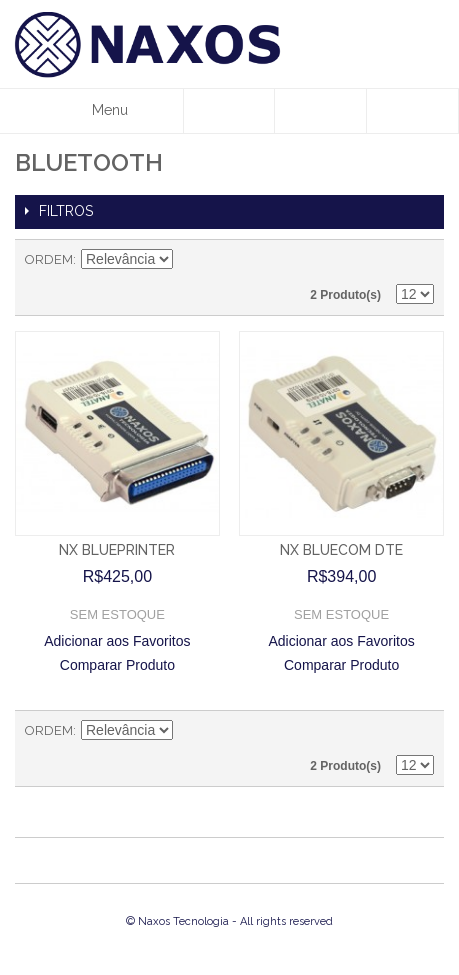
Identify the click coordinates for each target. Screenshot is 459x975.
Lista (419, 260)
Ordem (49, 259)
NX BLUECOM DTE (341, 550)
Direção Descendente (191, 260)
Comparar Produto (117, 665)
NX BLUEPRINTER (117, 550)
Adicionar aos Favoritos (117, 641)
